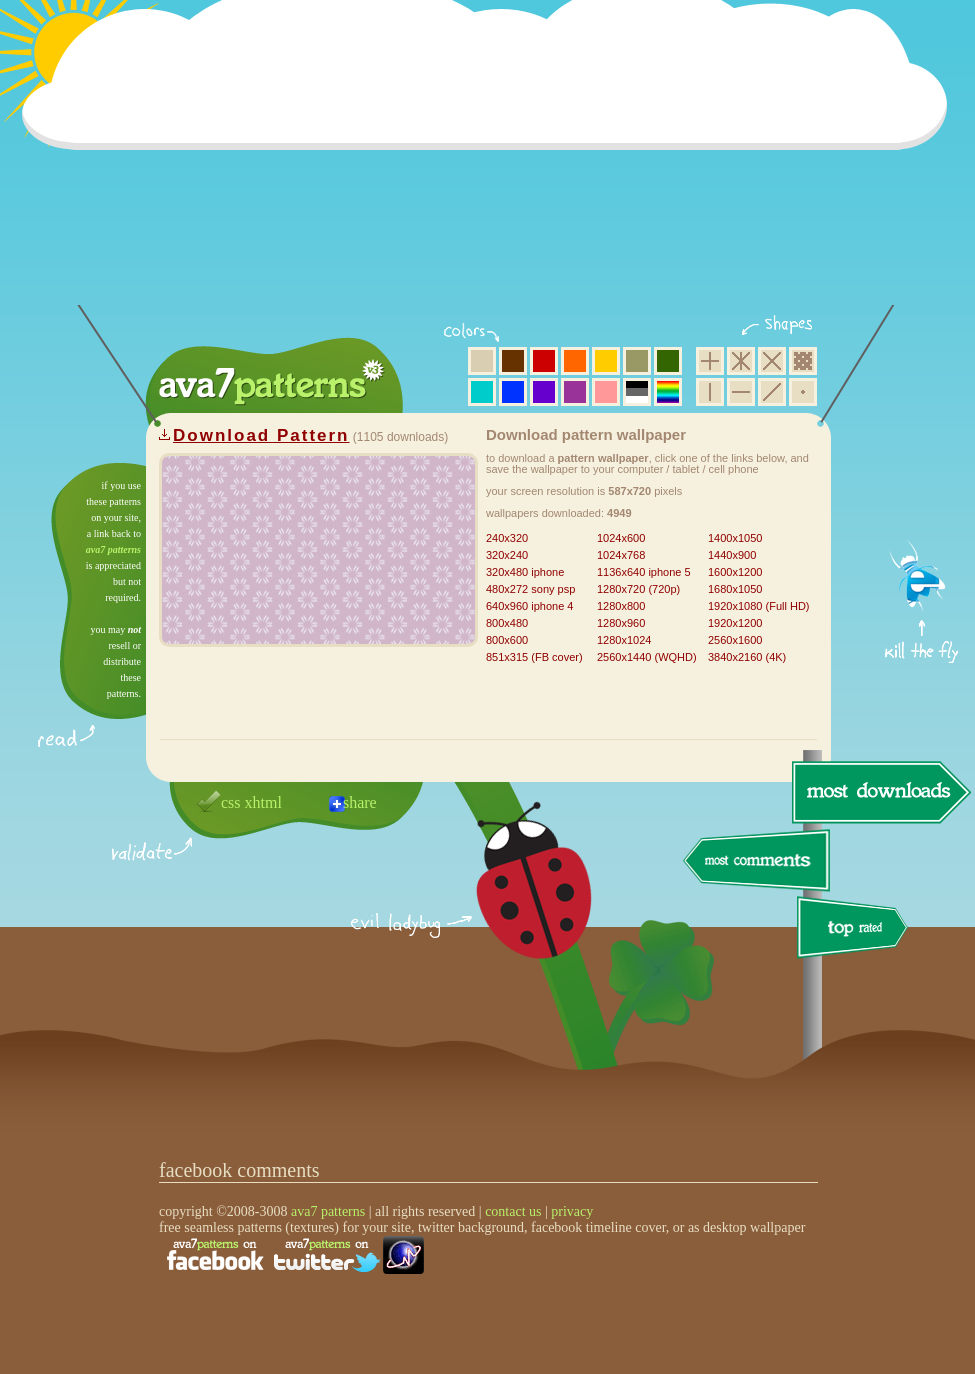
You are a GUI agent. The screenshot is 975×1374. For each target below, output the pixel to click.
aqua (482, 392)
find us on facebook (215, 1255)
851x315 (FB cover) (534, 657)
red (544, 361)
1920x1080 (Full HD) (759, 606)
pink (606, 392)
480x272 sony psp (530, 589)
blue (513, 392)
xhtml (263, 802)
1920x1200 (735, 623)
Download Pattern (261, 435)
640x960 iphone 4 (529, 606)
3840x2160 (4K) (747, 657)
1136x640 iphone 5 (644, 572)
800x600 (507, 640)
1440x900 (732, 555)
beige (482, 361)
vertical (710, 392)
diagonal (772, 392)
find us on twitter (327, 1255)
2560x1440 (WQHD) (647, 657)
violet (544, 392)
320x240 (507, 555)
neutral (637, 392)
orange (575, 361)
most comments (757, 861)
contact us (513, 1211)
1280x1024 (624, 640)
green (668, 361)
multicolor (668, 392)
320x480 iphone (525, 572)
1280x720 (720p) (638, 589)
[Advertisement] (491, 165)
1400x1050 (735, 538)
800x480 (507, 623)
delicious (514, 903)
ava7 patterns (113, 549)
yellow (606, 361)
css (231, 802)
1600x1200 (735, 572)
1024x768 (621, 555)
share (360, 802)
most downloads (879, 792)
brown (513, 361)
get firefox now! (922, 470)
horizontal (741, 392)
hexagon (741, 361)
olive (637, 361)
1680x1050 (735, 589)
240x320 (507, 538)
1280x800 (621, 606)
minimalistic (803, 392)
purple (575, 392)
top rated (856, 930)
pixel (803, 361)
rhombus (772, 361)
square (710, 361)
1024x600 (621, 538)
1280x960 (621, 623)
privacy (572, 1211)
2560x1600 (735, 640)
